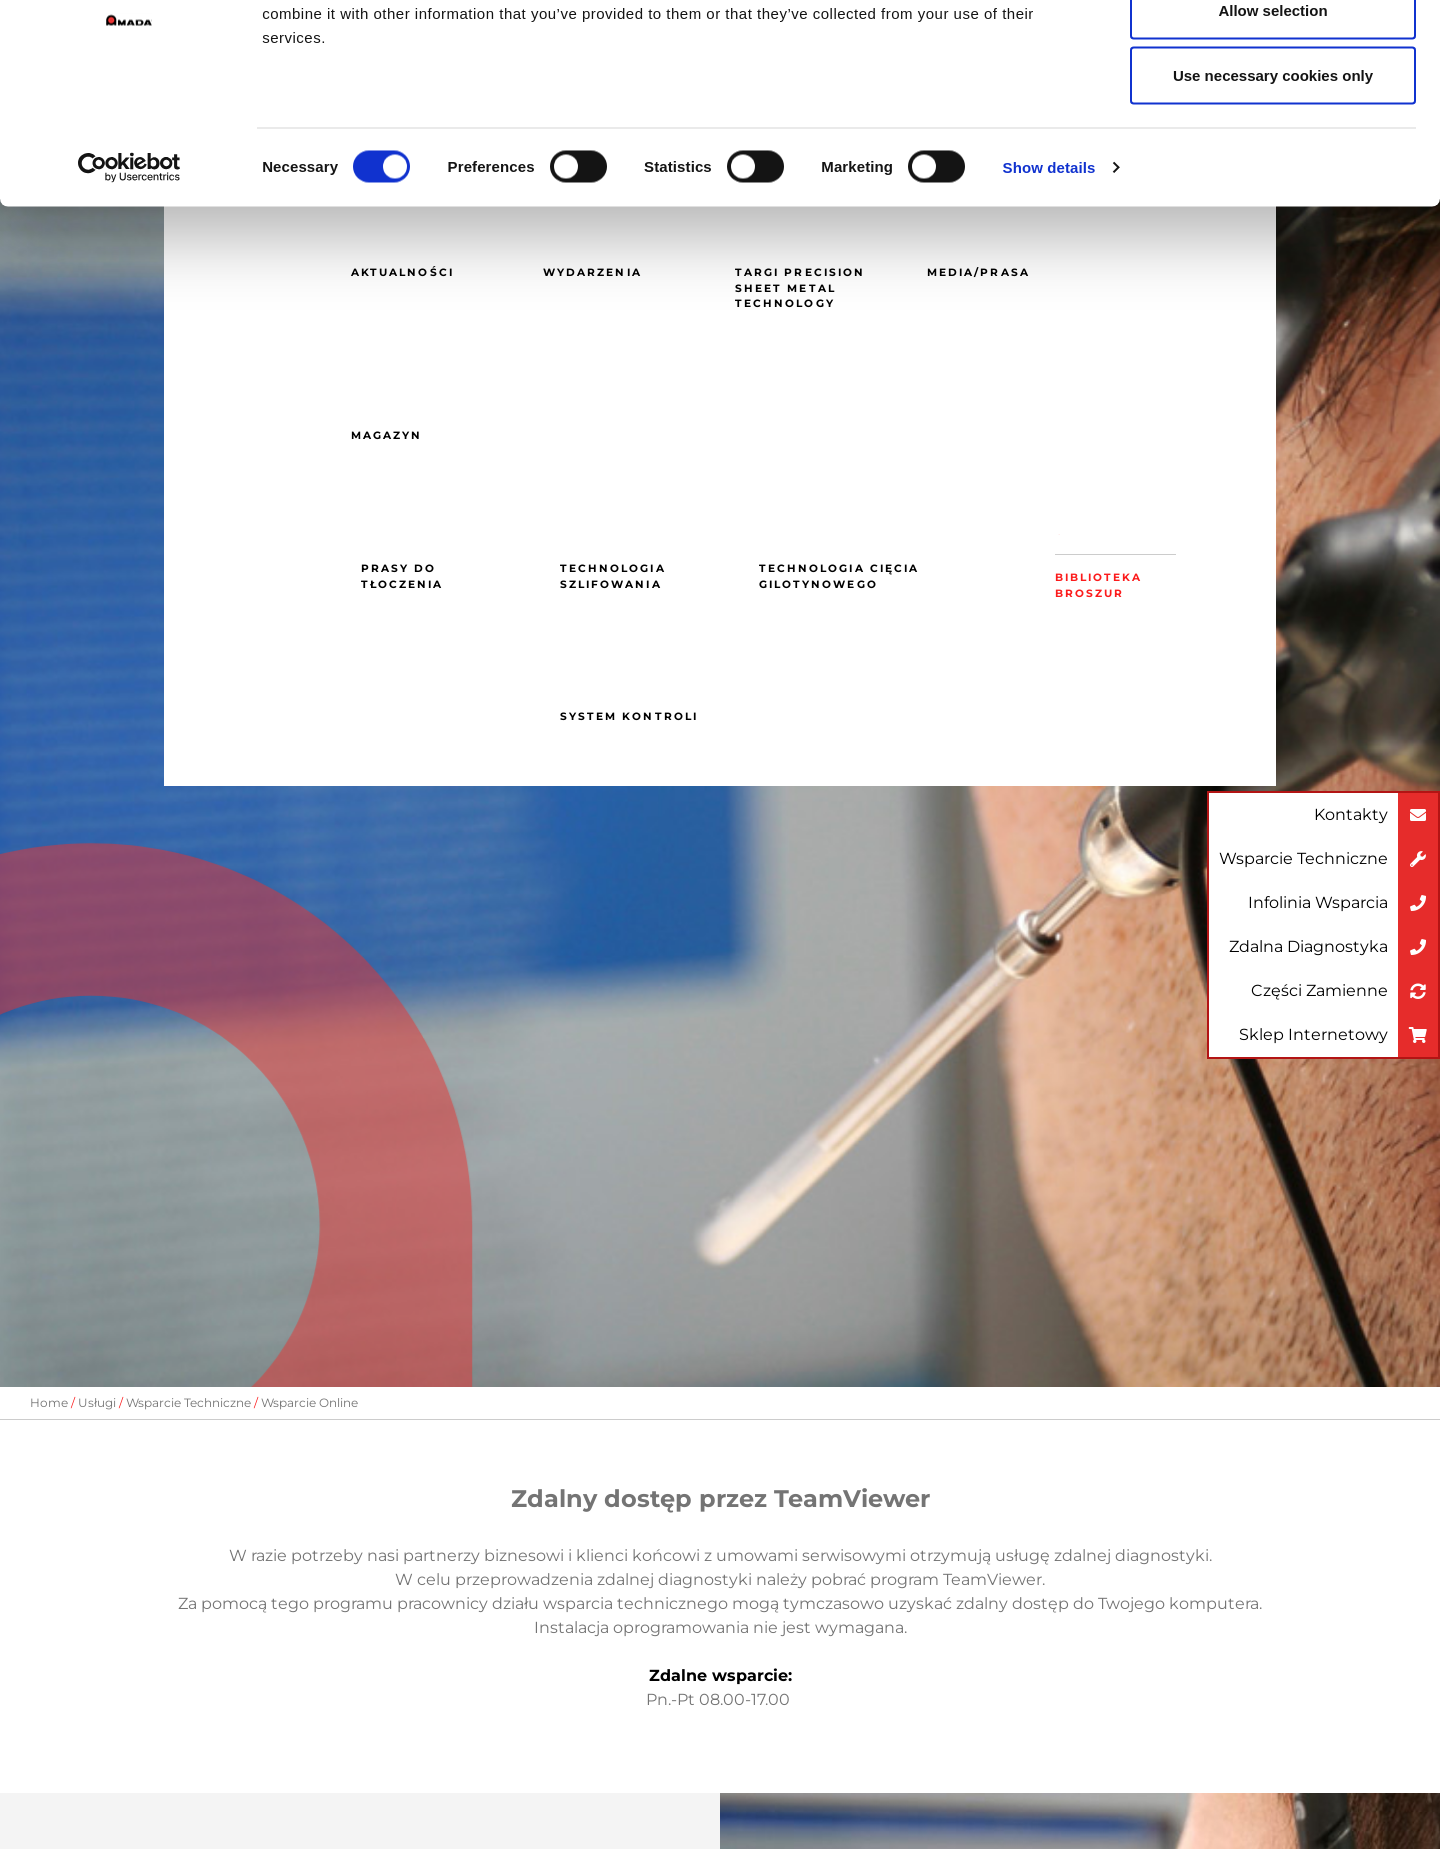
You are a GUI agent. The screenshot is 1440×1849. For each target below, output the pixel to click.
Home (49, 1402)
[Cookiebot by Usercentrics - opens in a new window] (129, 276)
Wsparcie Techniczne (188, 1402)
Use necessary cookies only (1273, 183)
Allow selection (1272, 118)
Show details (1049, 275)
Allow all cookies (1273, 52)
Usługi (97, 1402)
